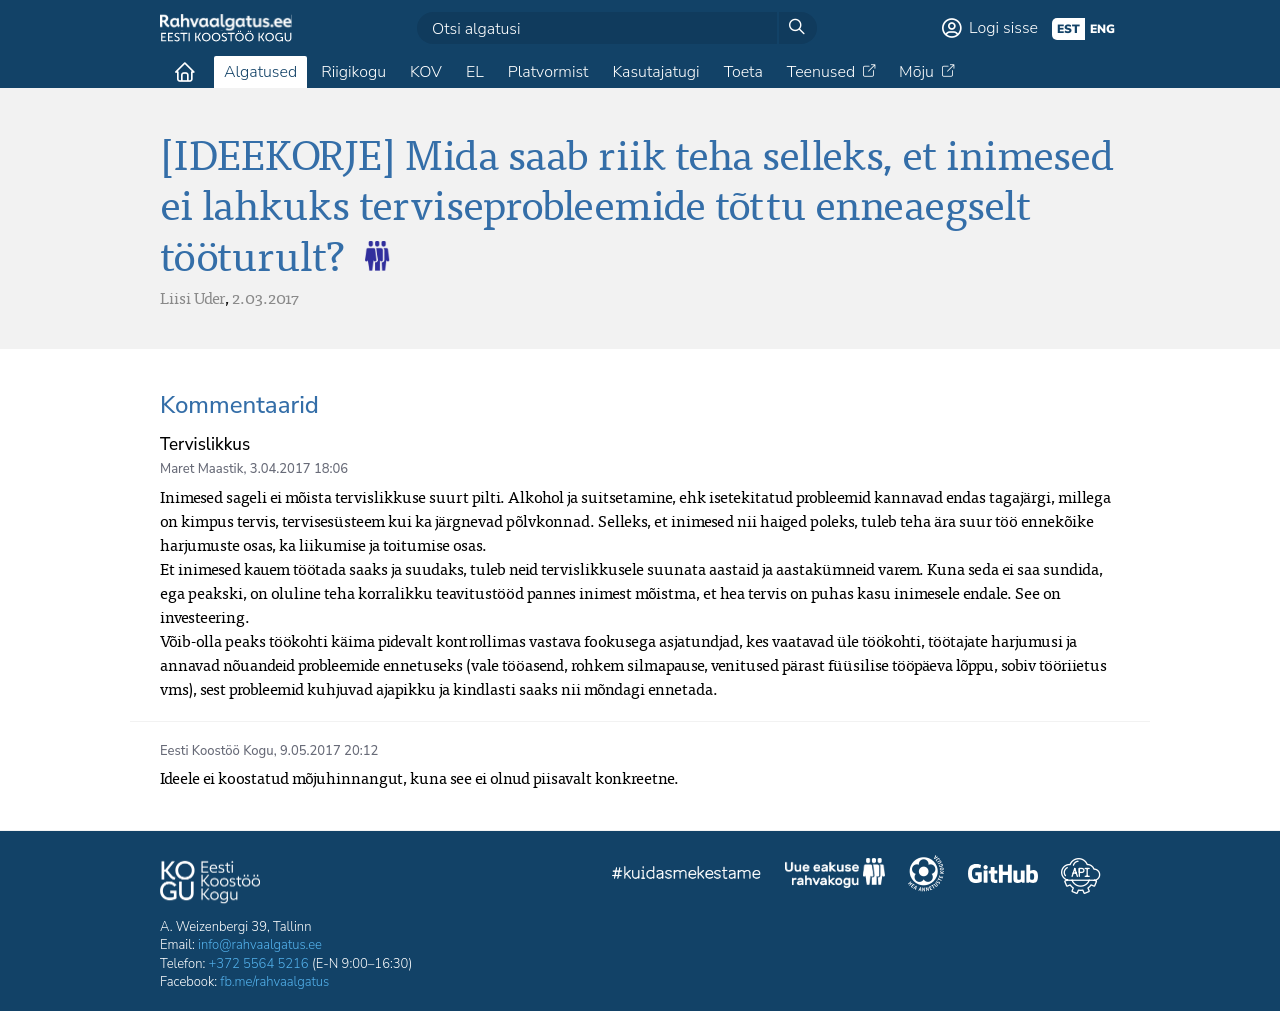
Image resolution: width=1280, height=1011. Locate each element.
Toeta (743, 72)
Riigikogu (353, 72)
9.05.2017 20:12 (329, 751)
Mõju (916, 72)
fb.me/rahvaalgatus (274, 982)
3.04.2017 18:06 (299, 469)
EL (475, 72)
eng (1102, 29)
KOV (426, 72)
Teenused (821, 72)
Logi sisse (1003, 28)
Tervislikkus (205, 444)
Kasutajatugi (655, 72)
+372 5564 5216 (259, 964)
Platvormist (548, 72)
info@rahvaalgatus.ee (260, 945)
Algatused (260, 72)
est (1068, 29)
